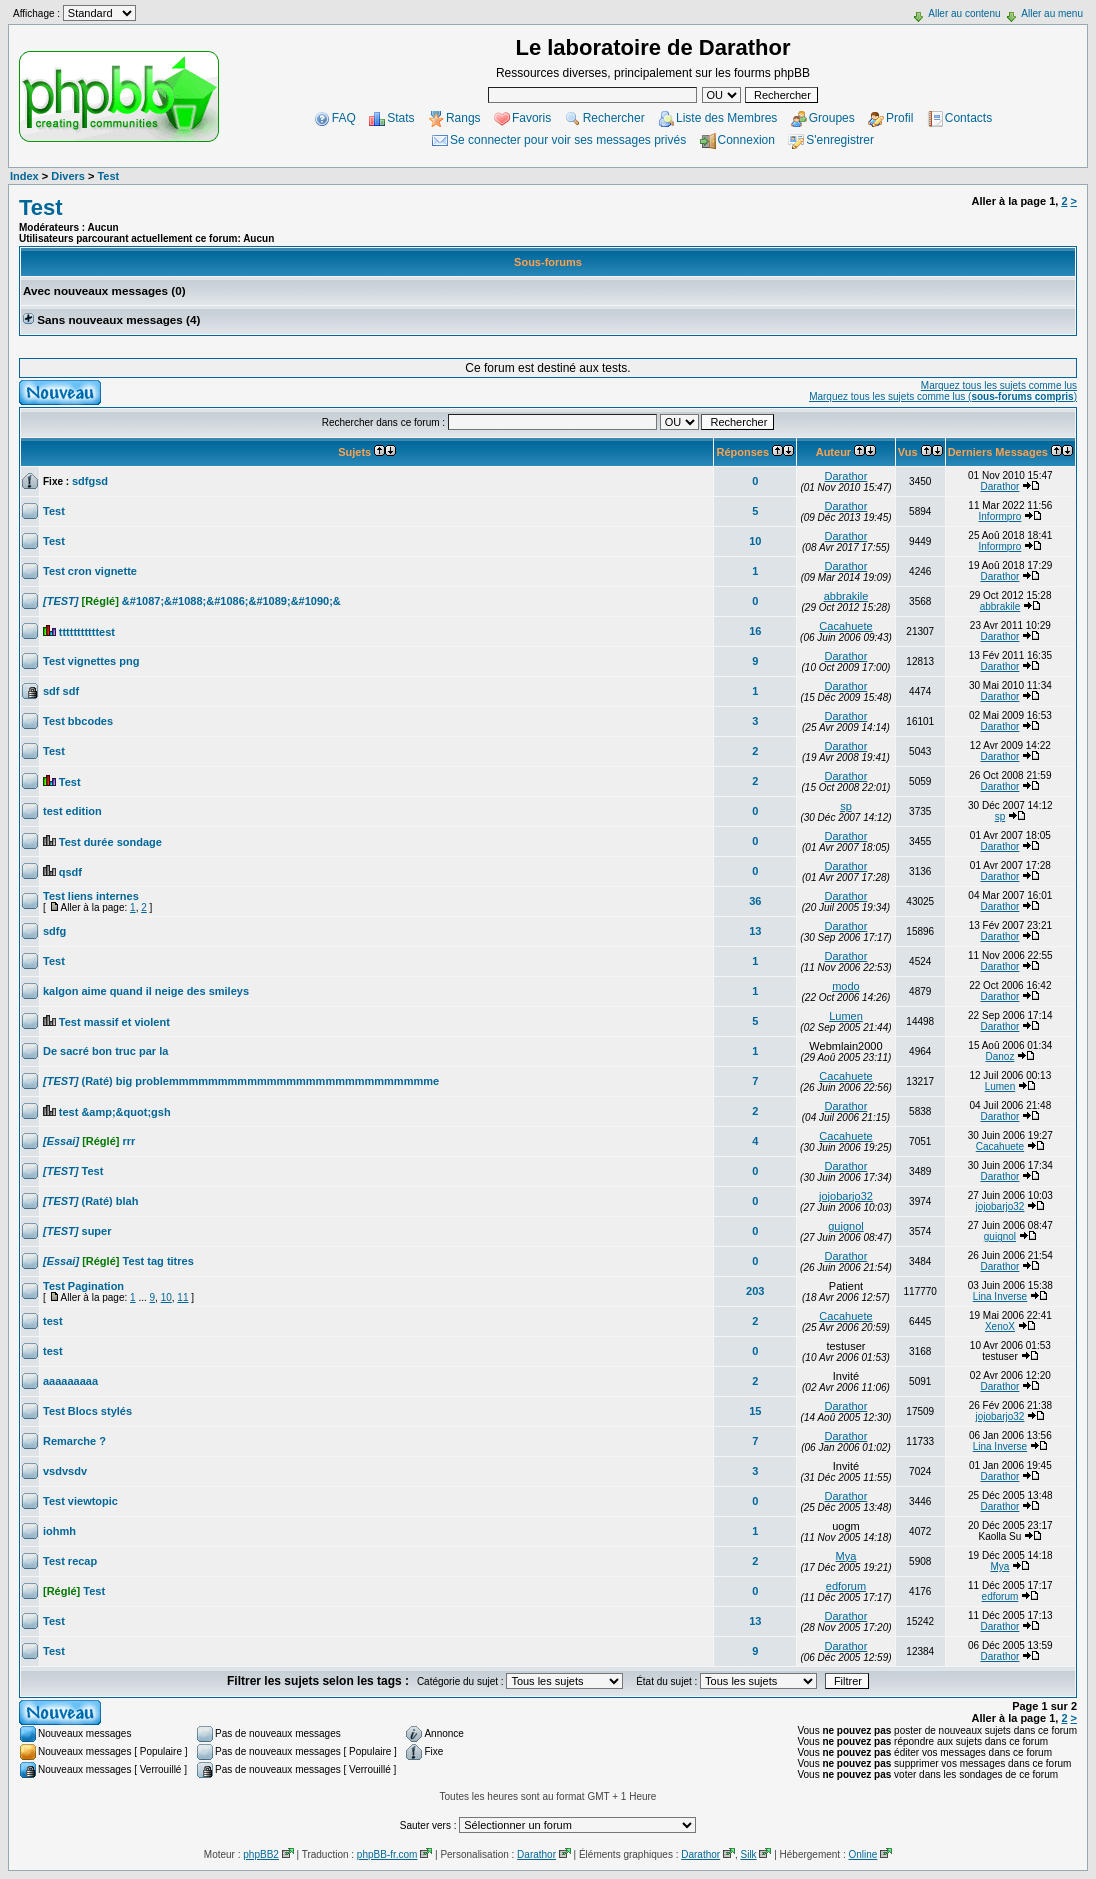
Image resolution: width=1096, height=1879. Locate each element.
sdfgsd (90, 481)
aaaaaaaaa (70, 1381)
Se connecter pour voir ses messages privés (568, 140)
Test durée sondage (110, 842)
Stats (400, 118)
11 (182, 1297)
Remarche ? (74, 1441)
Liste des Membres (726, 118)
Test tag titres (118, 1261)
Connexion (746, 140)
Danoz (999, 1056)
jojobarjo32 (846, 1196)
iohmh (59, 1531)
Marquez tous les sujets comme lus (999, 385)
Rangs (463, 118)
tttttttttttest (87, 632)
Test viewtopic (80, 1501)
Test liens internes (91, 896)
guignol (845, 1226)
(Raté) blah (90, 1201)
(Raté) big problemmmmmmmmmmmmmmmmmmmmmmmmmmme (241, 1081)
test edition (72, 811)
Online (862, 1854)
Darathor (846, 476)
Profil (899, 118)
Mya (846, 1556)
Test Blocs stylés (87, 1411)
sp (846, 806)
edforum (846, 1586)
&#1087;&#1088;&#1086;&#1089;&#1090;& (192, 601)
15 (755, 1411)
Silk (748, 1854)
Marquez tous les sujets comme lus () (943, 396)
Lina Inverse (1000, 1296)
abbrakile (846, 596)
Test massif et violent (114, 1022)
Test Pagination (83, 1286)
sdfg (54, 931)
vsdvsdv (65, 1471)
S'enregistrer (840, 140)
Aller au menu (1052, 13)
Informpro (1000, 516)
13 (755, 931)
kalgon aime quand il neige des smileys (146, 991)
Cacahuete (845, 626)
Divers (68, 176)
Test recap (70, 1561)
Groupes (832, 118)
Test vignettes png (91, 661)
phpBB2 (261, 1854)
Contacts (968, 118)
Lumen (846, 1016)
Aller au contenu (964, 13)
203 (755, 1291)
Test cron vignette (90, 571)
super (77, 1231)
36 (755, 901)
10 (755, 541)
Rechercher (614, 118)
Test (108, 176)
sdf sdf (61, 691)
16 (755, 631)
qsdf (70, 872)
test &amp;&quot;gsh (115, 1112)
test (53, 1321)
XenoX (1000, 1326)
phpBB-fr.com (387, 1854)
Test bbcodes (78, 721)
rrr (89, 1141)
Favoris (531, 118)
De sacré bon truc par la (105, 1051)
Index (24, 176)
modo (846, 986)
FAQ (344, 118)
